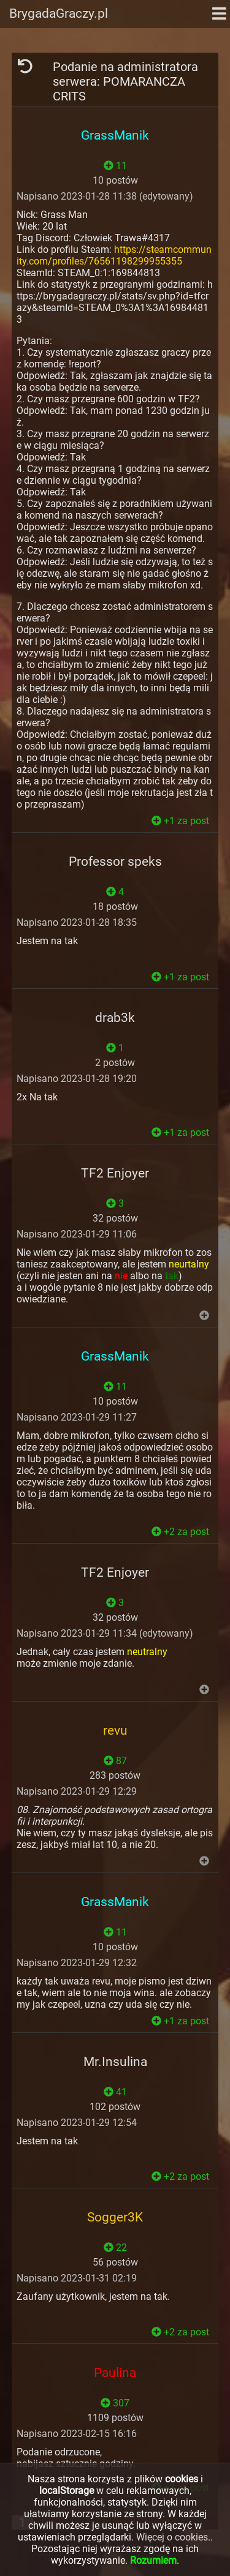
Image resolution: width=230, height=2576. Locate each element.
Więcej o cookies (172, 2537)
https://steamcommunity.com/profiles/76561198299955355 (114, 255)
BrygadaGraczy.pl (58, 13)
